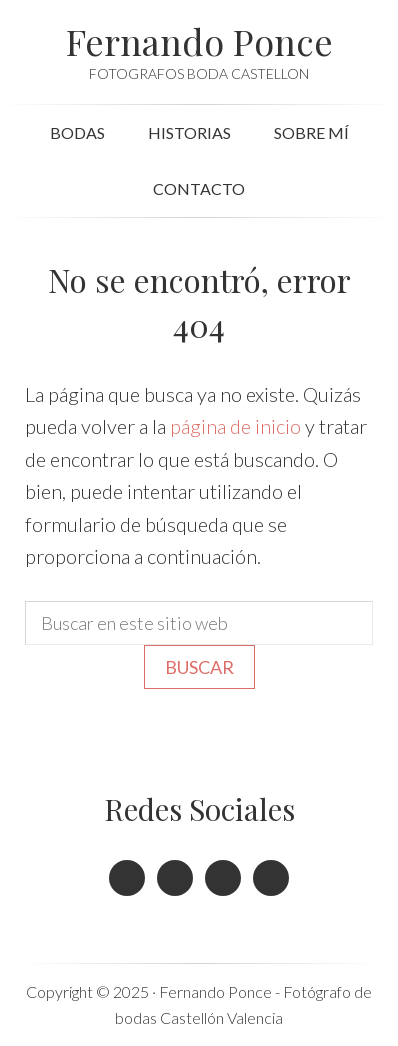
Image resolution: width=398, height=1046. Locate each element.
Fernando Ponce (199, 41)
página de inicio (235, 426)
